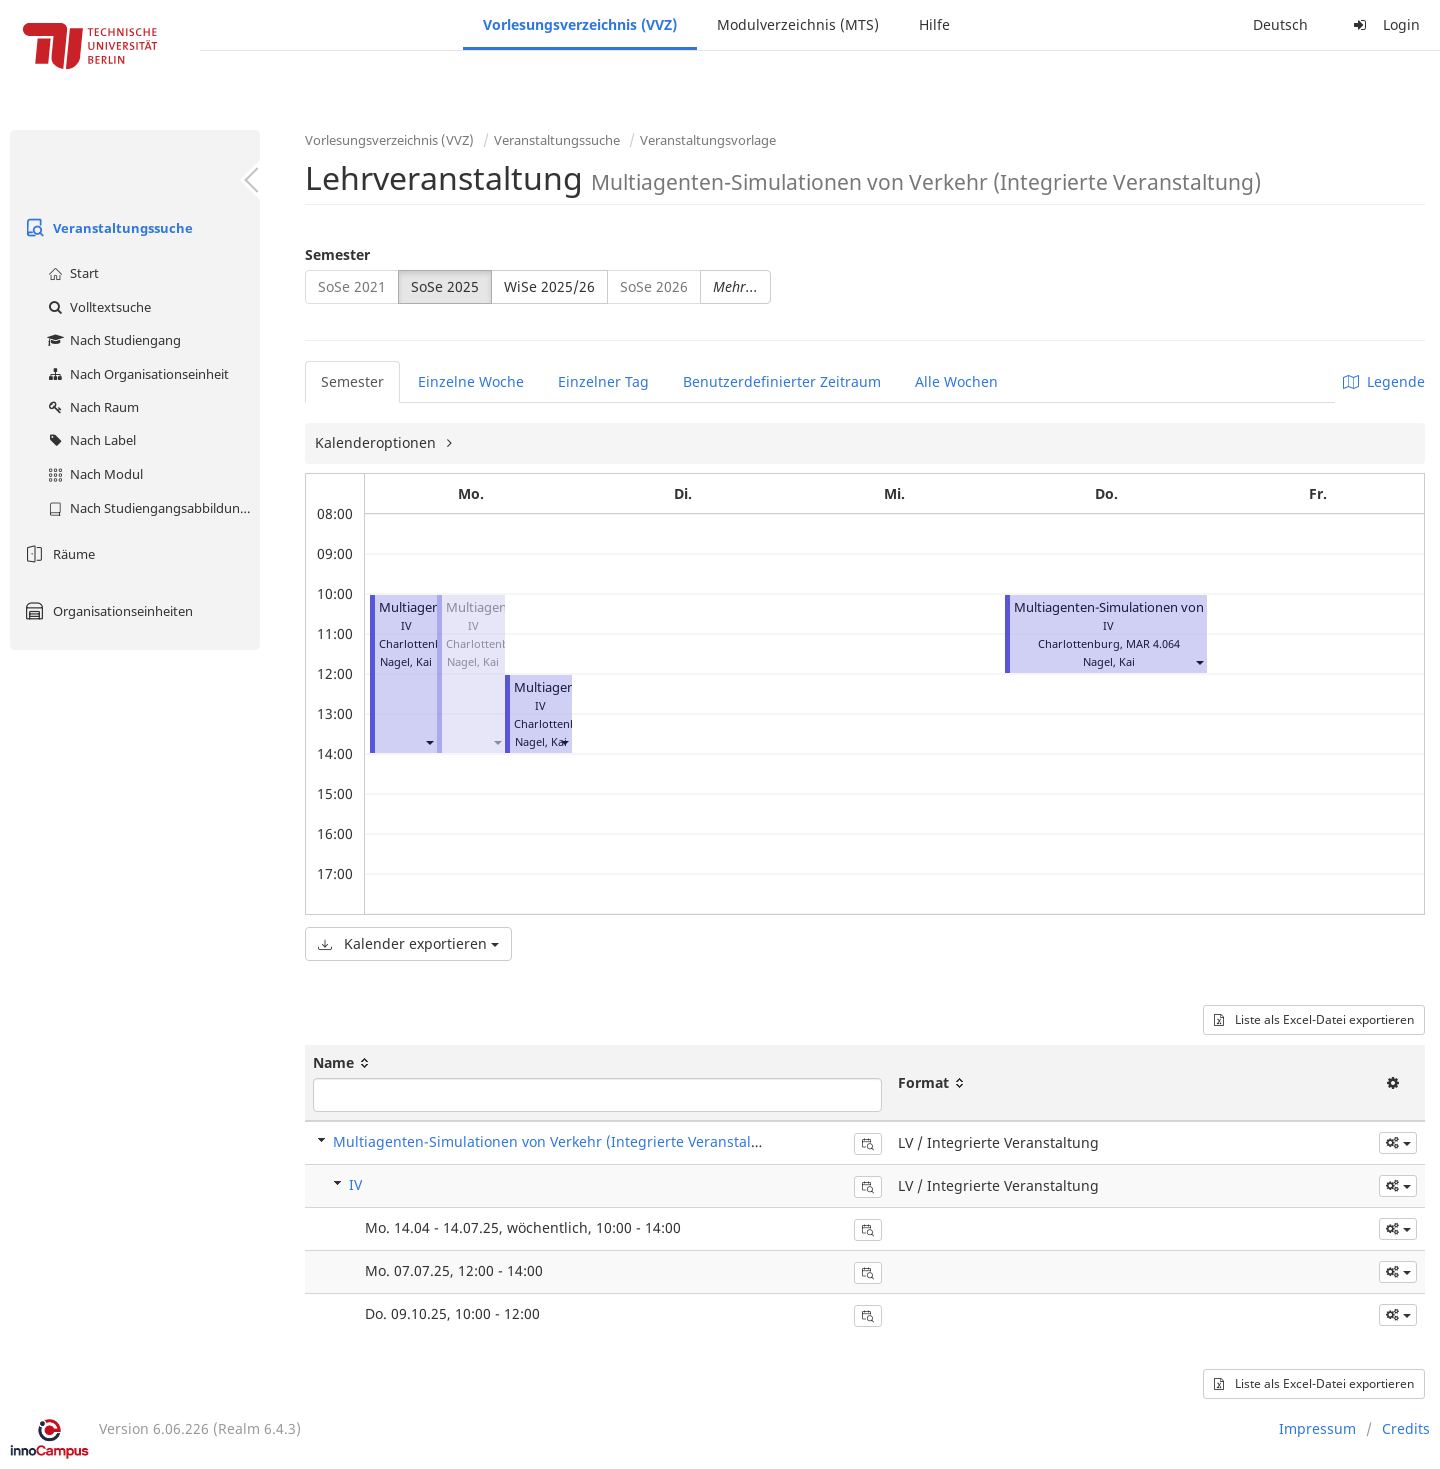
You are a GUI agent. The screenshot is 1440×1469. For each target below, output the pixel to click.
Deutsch (1280, 24)
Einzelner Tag (603, 381)
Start (71, 273)
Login (1384, 24)
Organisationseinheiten (106, 611)
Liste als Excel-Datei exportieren (1314, 1019)
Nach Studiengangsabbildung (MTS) (151, 508)
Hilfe (934, 24)
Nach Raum (91, 407)
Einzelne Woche (471, 381)
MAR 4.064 (1153, 643)
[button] (429, 741)
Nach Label (89, 440)
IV (355, 1184)
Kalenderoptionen (377, 442)
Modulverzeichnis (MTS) (798, 24)
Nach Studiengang (112, 340)
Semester (337, 254)
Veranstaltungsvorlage (708, 140)
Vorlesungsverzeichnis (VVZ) (580, 24)
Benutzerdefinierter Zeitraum (782, 381)
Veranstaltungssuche (106, 228)
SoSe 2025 (445, 286)
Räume (57, 554)
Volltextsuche (97, 307)
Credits (1406, 1428)
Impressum (1317, 1428)
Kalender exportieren (408, 943)
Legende (1384, 381)
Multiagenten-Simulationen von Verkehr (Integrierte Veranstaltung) (560, 1141)
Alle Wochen (956, 381)
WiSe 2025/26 (549, 286)
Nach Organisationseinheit (136, 374)
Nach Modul (93, 474)
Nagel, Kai (406, 661)
